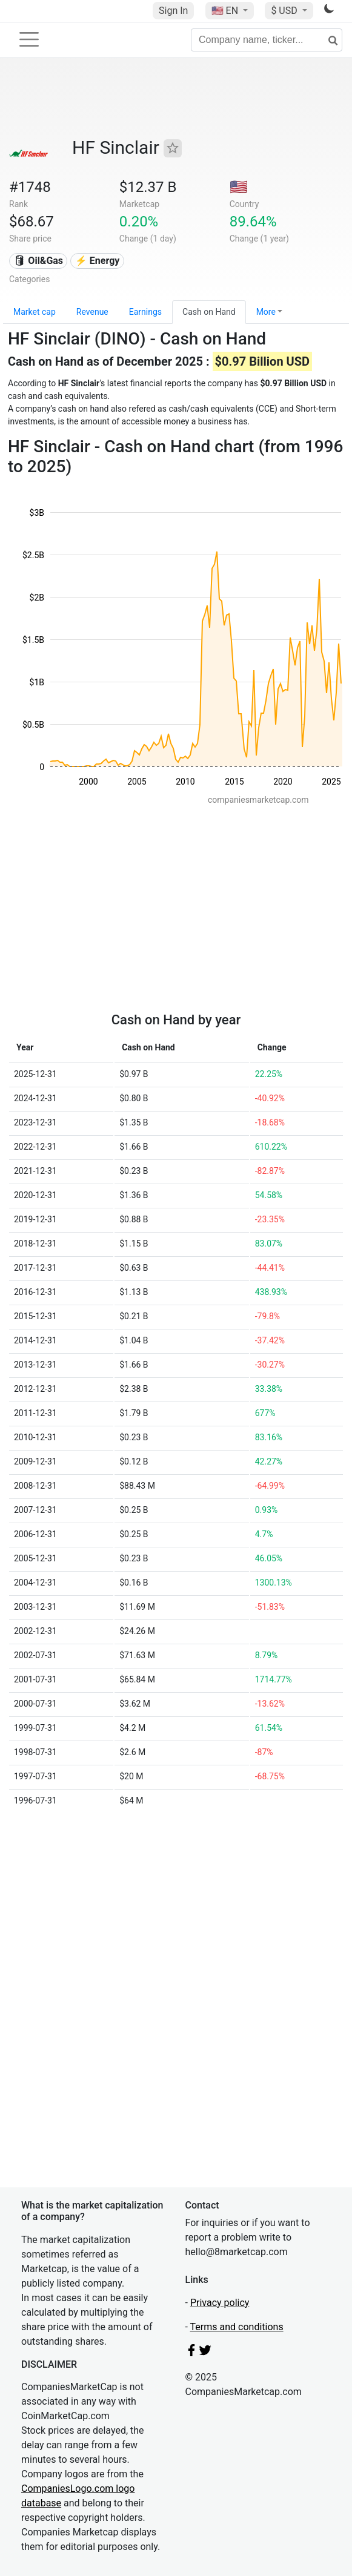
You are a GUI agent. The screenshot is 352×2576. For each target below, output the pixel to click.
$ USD (285, 10)
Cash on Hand (209, 312)
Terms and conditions (237, 2327)
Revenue (92, 312)
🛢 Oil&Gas (38, 260)
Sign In (173, 10)
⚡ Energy (97, 260)
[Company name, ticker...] (266, 39)
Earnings (145, 312)
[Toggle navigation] (29, 39)
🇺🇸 (226, 10)
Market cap (34, 312)
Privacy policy (220, 2302)
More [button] (266, 312)
